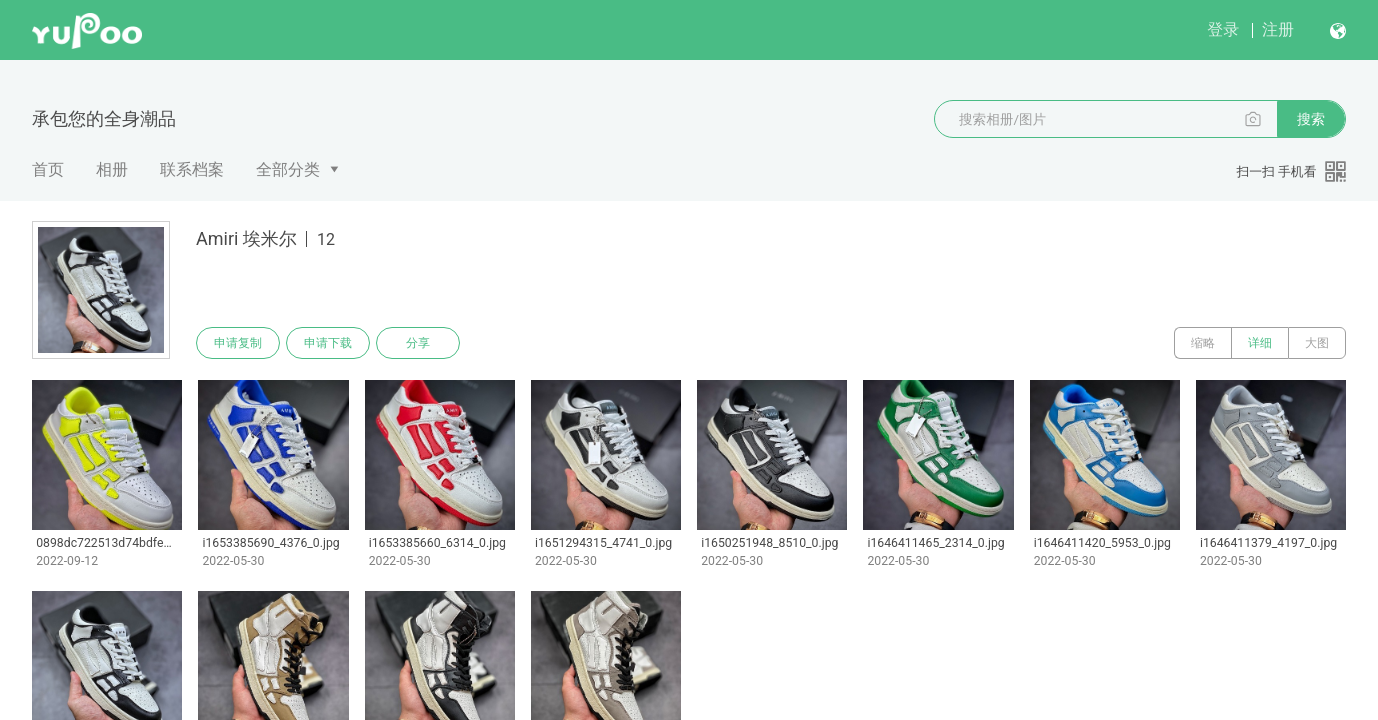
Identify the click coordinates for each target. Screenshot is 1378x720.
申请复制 (238, 343)
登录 (1223, 29)
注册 (1278, 29)
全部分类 (288, 169)
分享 (418, 343)
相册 (112, 169)
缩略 (1203, 343)
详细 (1260, 343)
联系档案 (192, 169)
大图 (1317, 343)
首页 (48, 169)
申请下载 (328, 343)
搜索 (1311, 119)
